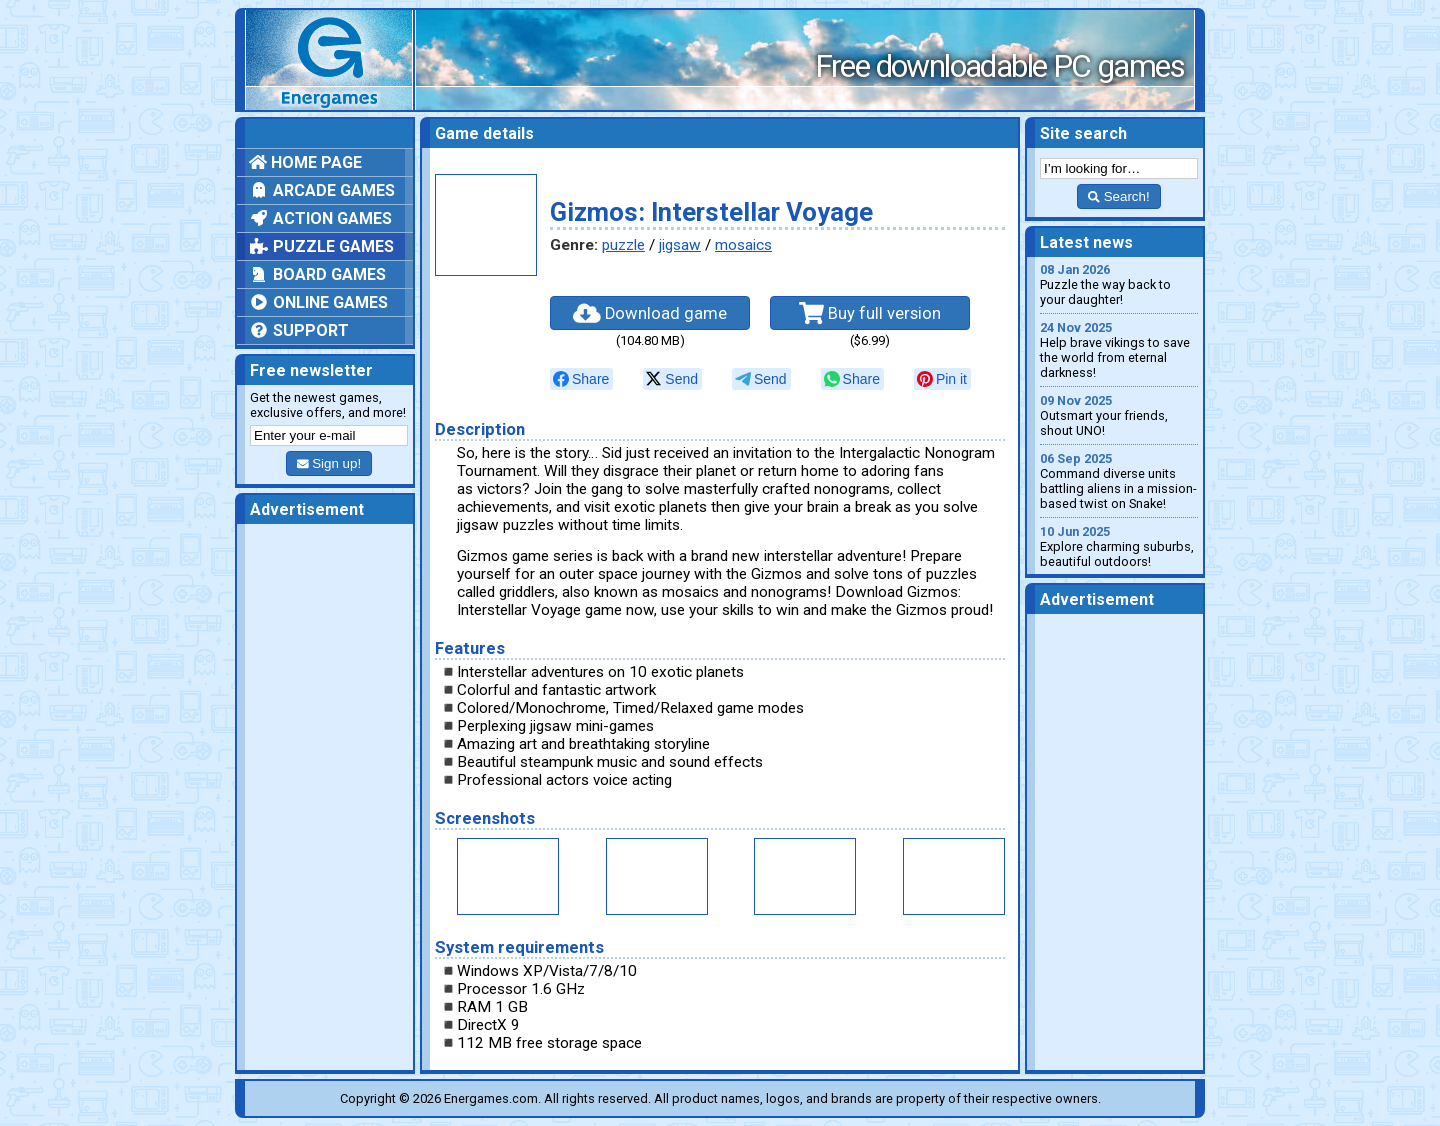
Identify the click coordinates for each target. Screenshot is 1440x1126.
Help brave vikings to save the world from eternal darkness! (1119, 350)
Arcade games (322, 190)
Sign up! (329, 463)
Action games (320, 218)
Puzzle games (321, 246)
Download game (650, 313)
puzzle (623, 245)
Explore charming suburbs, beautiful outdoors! (1119, 546)
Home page (305, 162)
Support (299, 330)
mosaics (743, 245)
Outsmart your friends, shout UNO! (1119, 415)
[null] (581, 379)
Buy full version (870, 313)
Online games (318, 302)
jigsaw (680, 245)
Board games (317, 274)
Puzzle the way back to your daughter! (1119, 284)
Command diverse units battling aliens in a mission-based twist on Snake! (1119, 481)
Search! (1118, 196)
